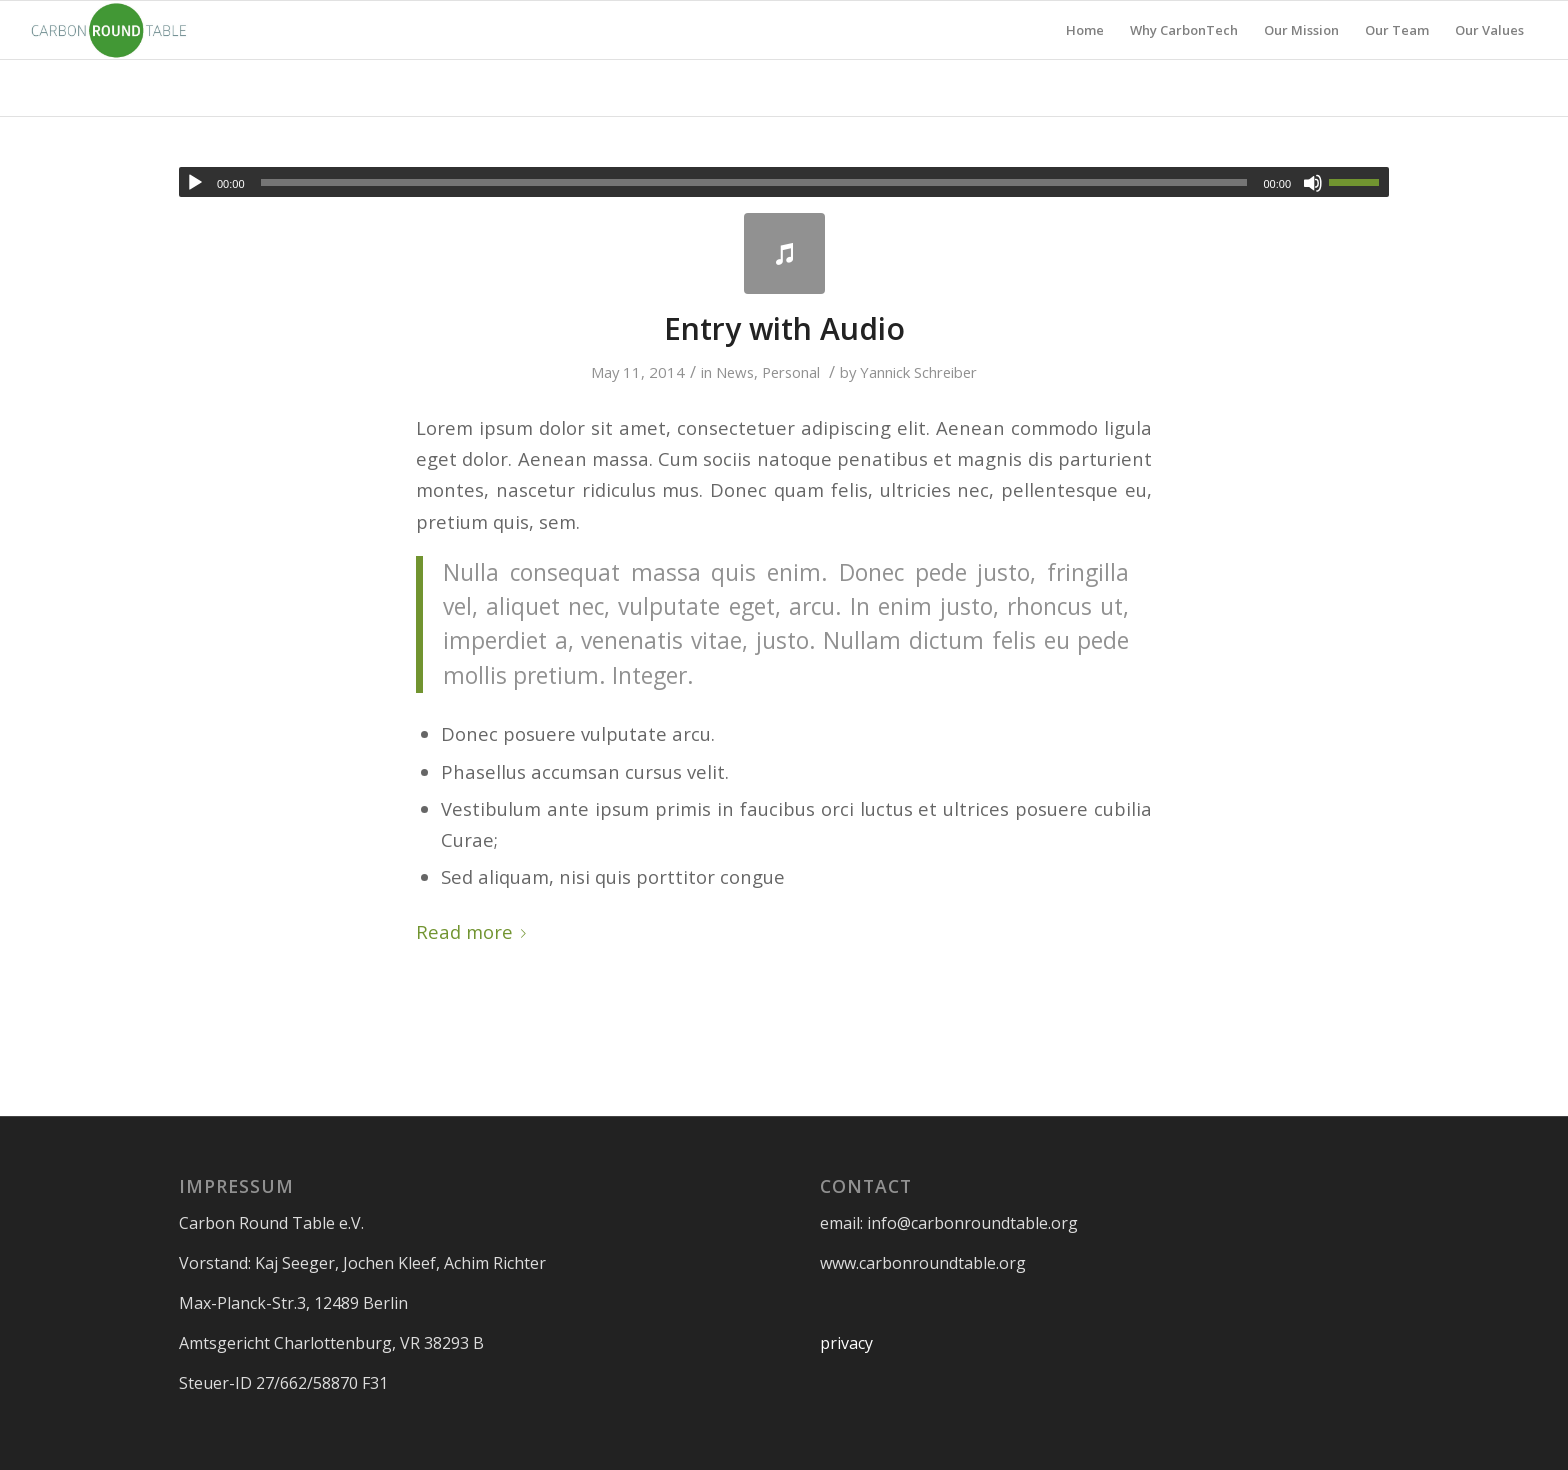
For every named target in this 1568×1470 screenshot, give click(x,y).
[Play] (195, 183)
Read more (475, 931)
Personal (791, 372)
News (735, 372)
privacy (846, 1343)
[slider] (754, 182)
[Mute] (1313, 183)
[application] (784, 182)
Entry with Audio (784, 328)
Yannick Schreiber (918, 372)
